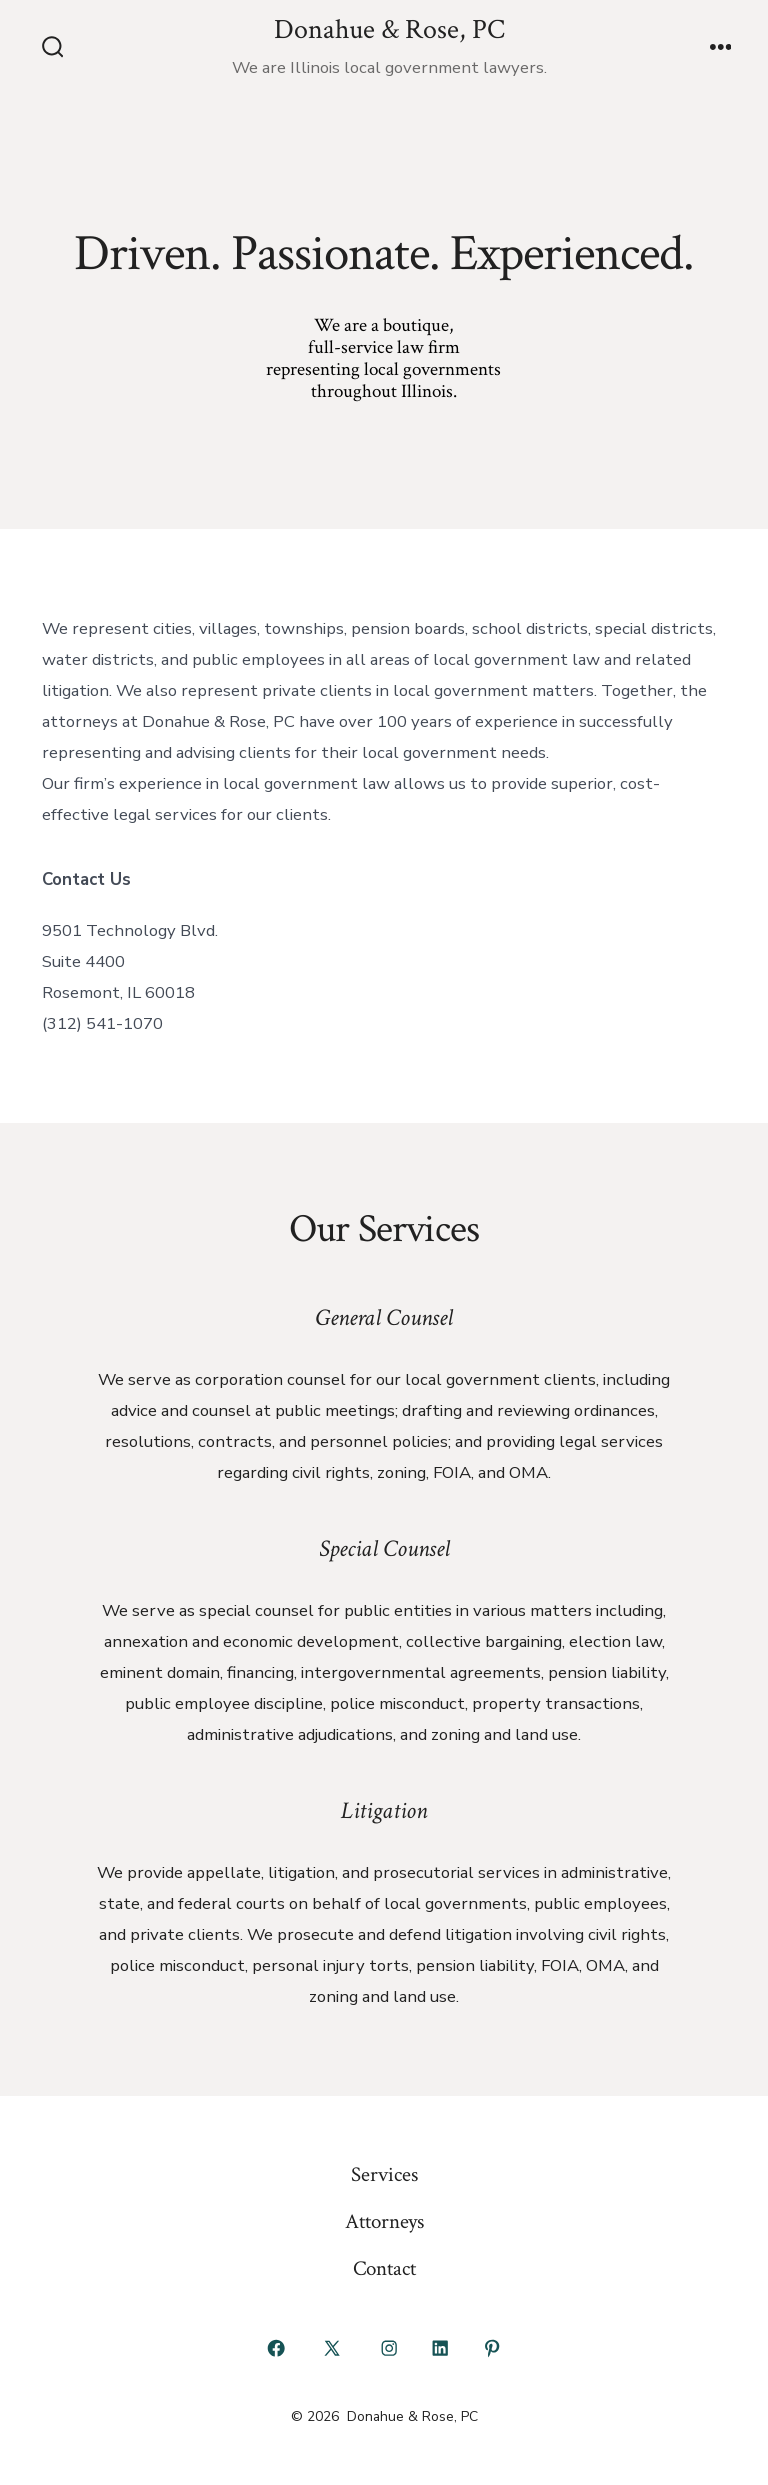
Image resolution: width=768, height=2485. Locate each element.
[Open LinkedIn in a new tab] (441, 2348)
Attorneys (384, 2221)
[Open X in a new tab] (332, 2348)
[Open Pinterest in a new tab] (492, 2348)
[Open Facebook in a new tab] (276, 2348)
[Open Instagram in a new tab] (389, 2348)
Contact (384, 2268)
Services (384, 2174)
